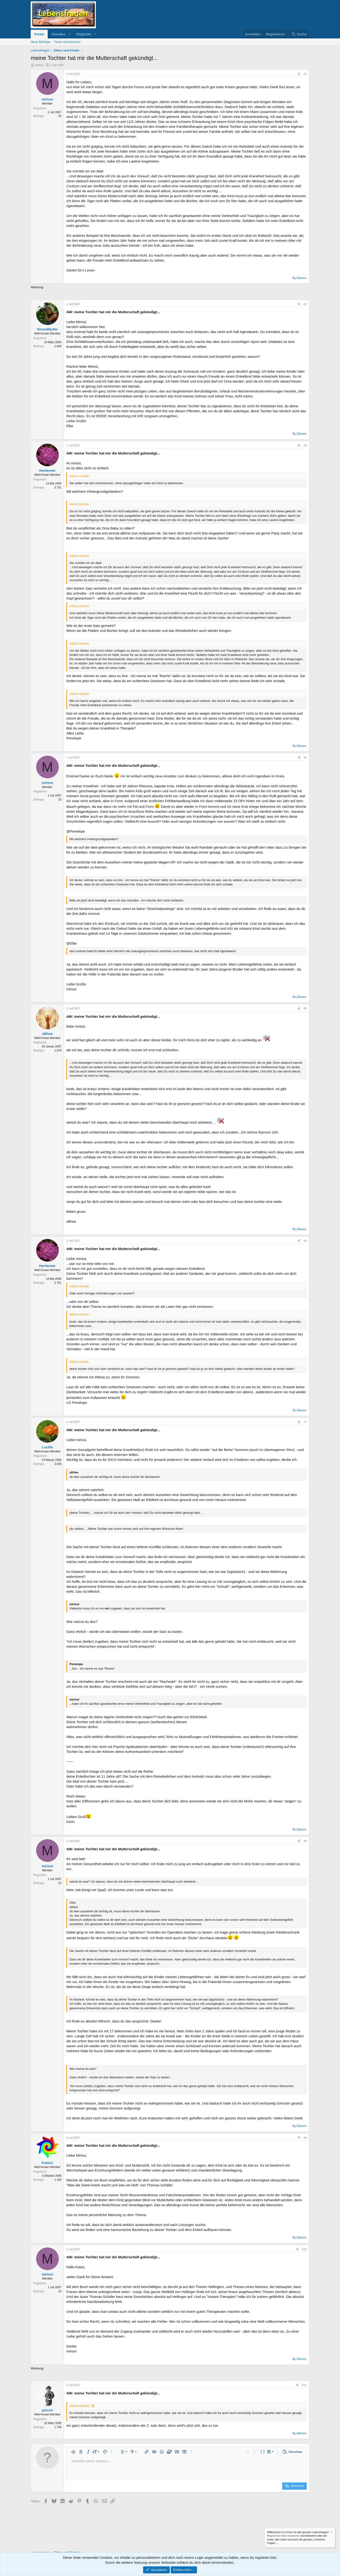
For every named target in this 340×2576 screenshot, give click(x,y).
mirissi (39, 65)
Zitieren (301, 278)
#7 (305, 1422)
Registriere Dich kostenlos (283, 2535)
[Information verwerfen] (331, 2532)
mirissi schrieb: (79, 2406)
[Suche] (299, 34)
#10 (304, 2249)
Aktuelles (58, 34)
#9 (305, 2137)
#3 (305, 445)
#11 (304, 2385)
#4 (305, 757)
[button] (69, 34)
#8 (305, 1841)
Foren (39, 34)
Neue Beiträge (40, 42)
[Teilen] (299, 74)
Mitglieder (83, 34)
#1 (305, 74)
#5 (305, 1008)
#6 (305, 1240)
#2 (305, 304)
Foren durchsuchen (67, 42)
